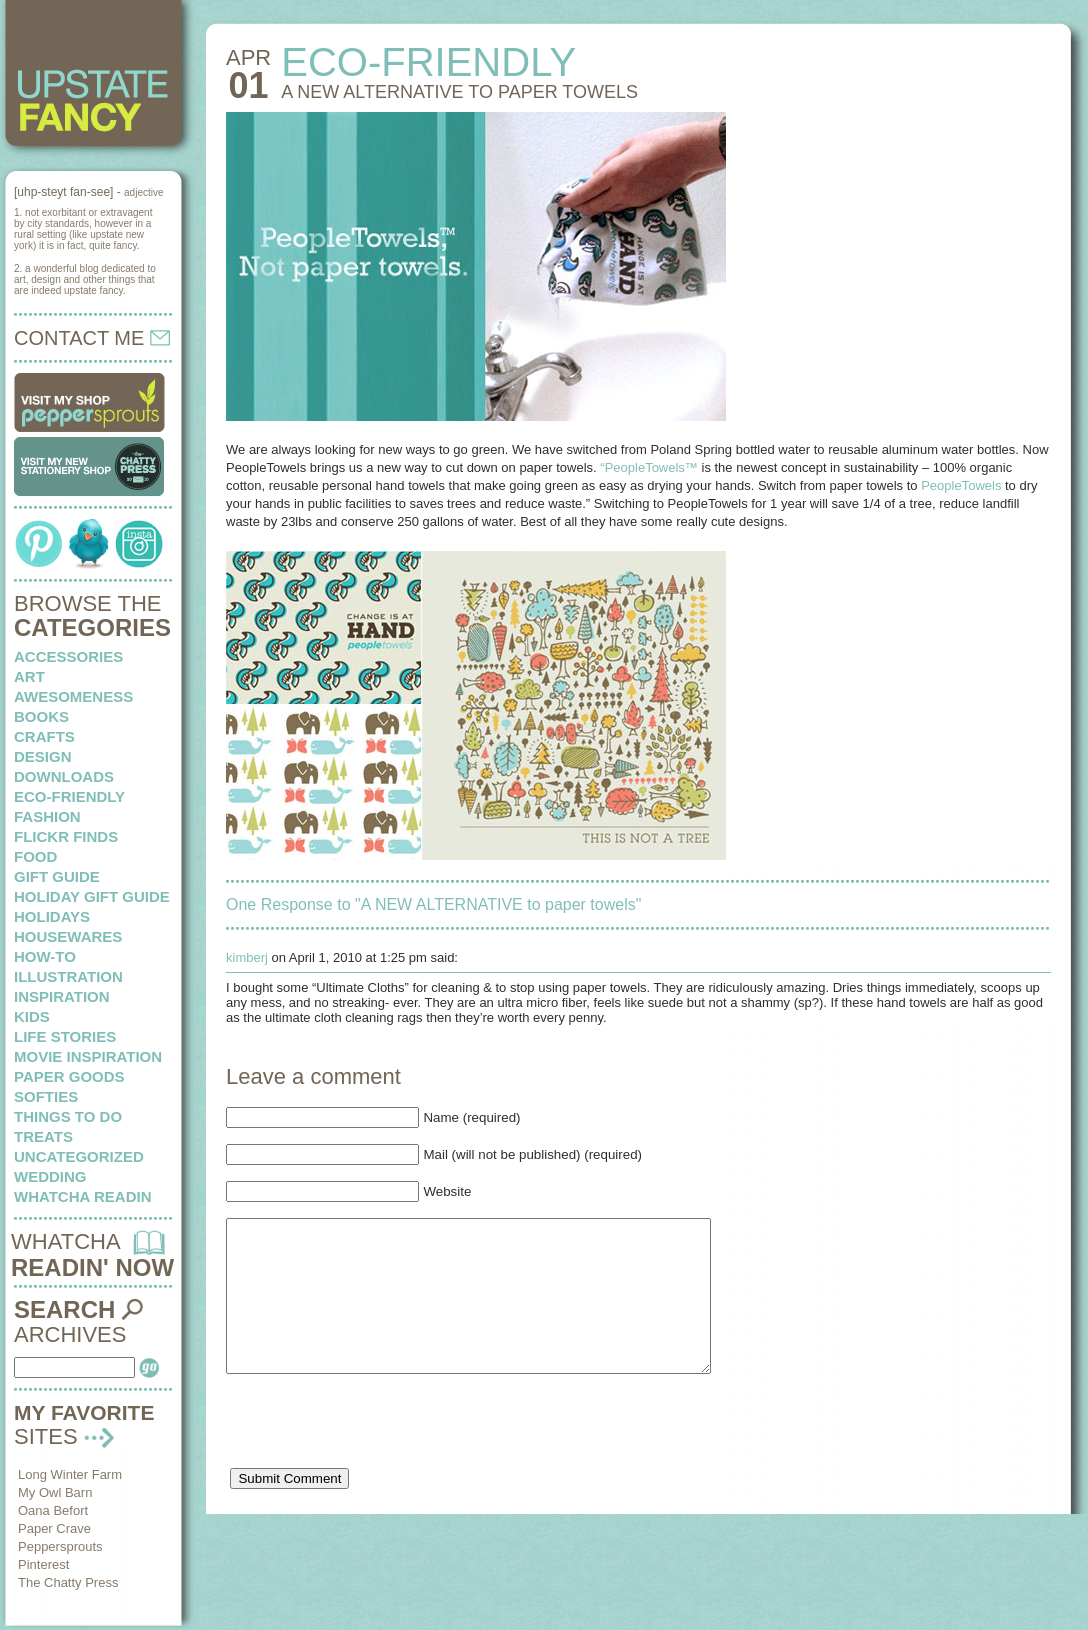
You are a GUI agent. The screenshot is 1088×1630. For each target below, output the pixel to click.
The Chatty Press (68, 1582)
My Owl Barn (55, 1492)
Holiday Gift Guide (92, 896)
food (35, 856)
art (29, 676)
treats (43, 1136)
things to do (68, 1116)
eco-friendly (69, 796)
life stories (65, 1036)
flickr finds (66, 836)
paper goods (69, 1076)
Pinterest (43, 1564)
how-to (45, 956)
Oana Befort (53, 1510)
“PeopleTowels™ (649, 467)
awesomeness (73, 696)
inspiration (62, 996)
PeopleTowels (961, 485)
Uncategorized (79, 1156)
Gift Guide (57, 876)
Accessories (68, 656)
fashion (47, 816)
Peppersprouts (60, 1546)
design (43, 756)
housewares (68, 936)
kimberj (247, 957)
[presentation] (378, 1459)
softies (46, 1096)
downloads (64, 776)
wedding (50, 1176)
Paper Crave (54, 1528)
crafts (44, 736)
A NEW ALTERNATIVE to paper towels (459, 92)
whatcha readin (82, 1196)
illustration (68, 976)
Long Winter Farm (70, 1474)
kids (32, 1016)
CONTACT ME (92, 338)
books (41, 716)
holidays (52, 916)
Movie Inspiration (88, 1056)
